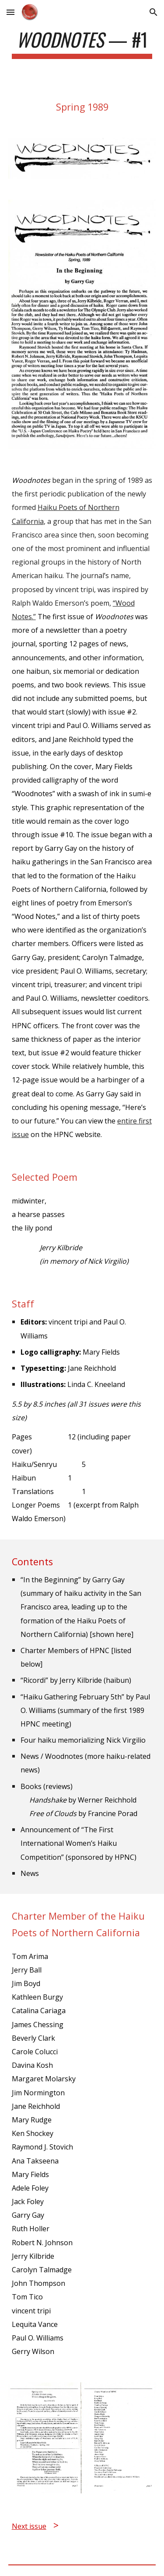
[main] (82, 43)
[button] (10, 12)
